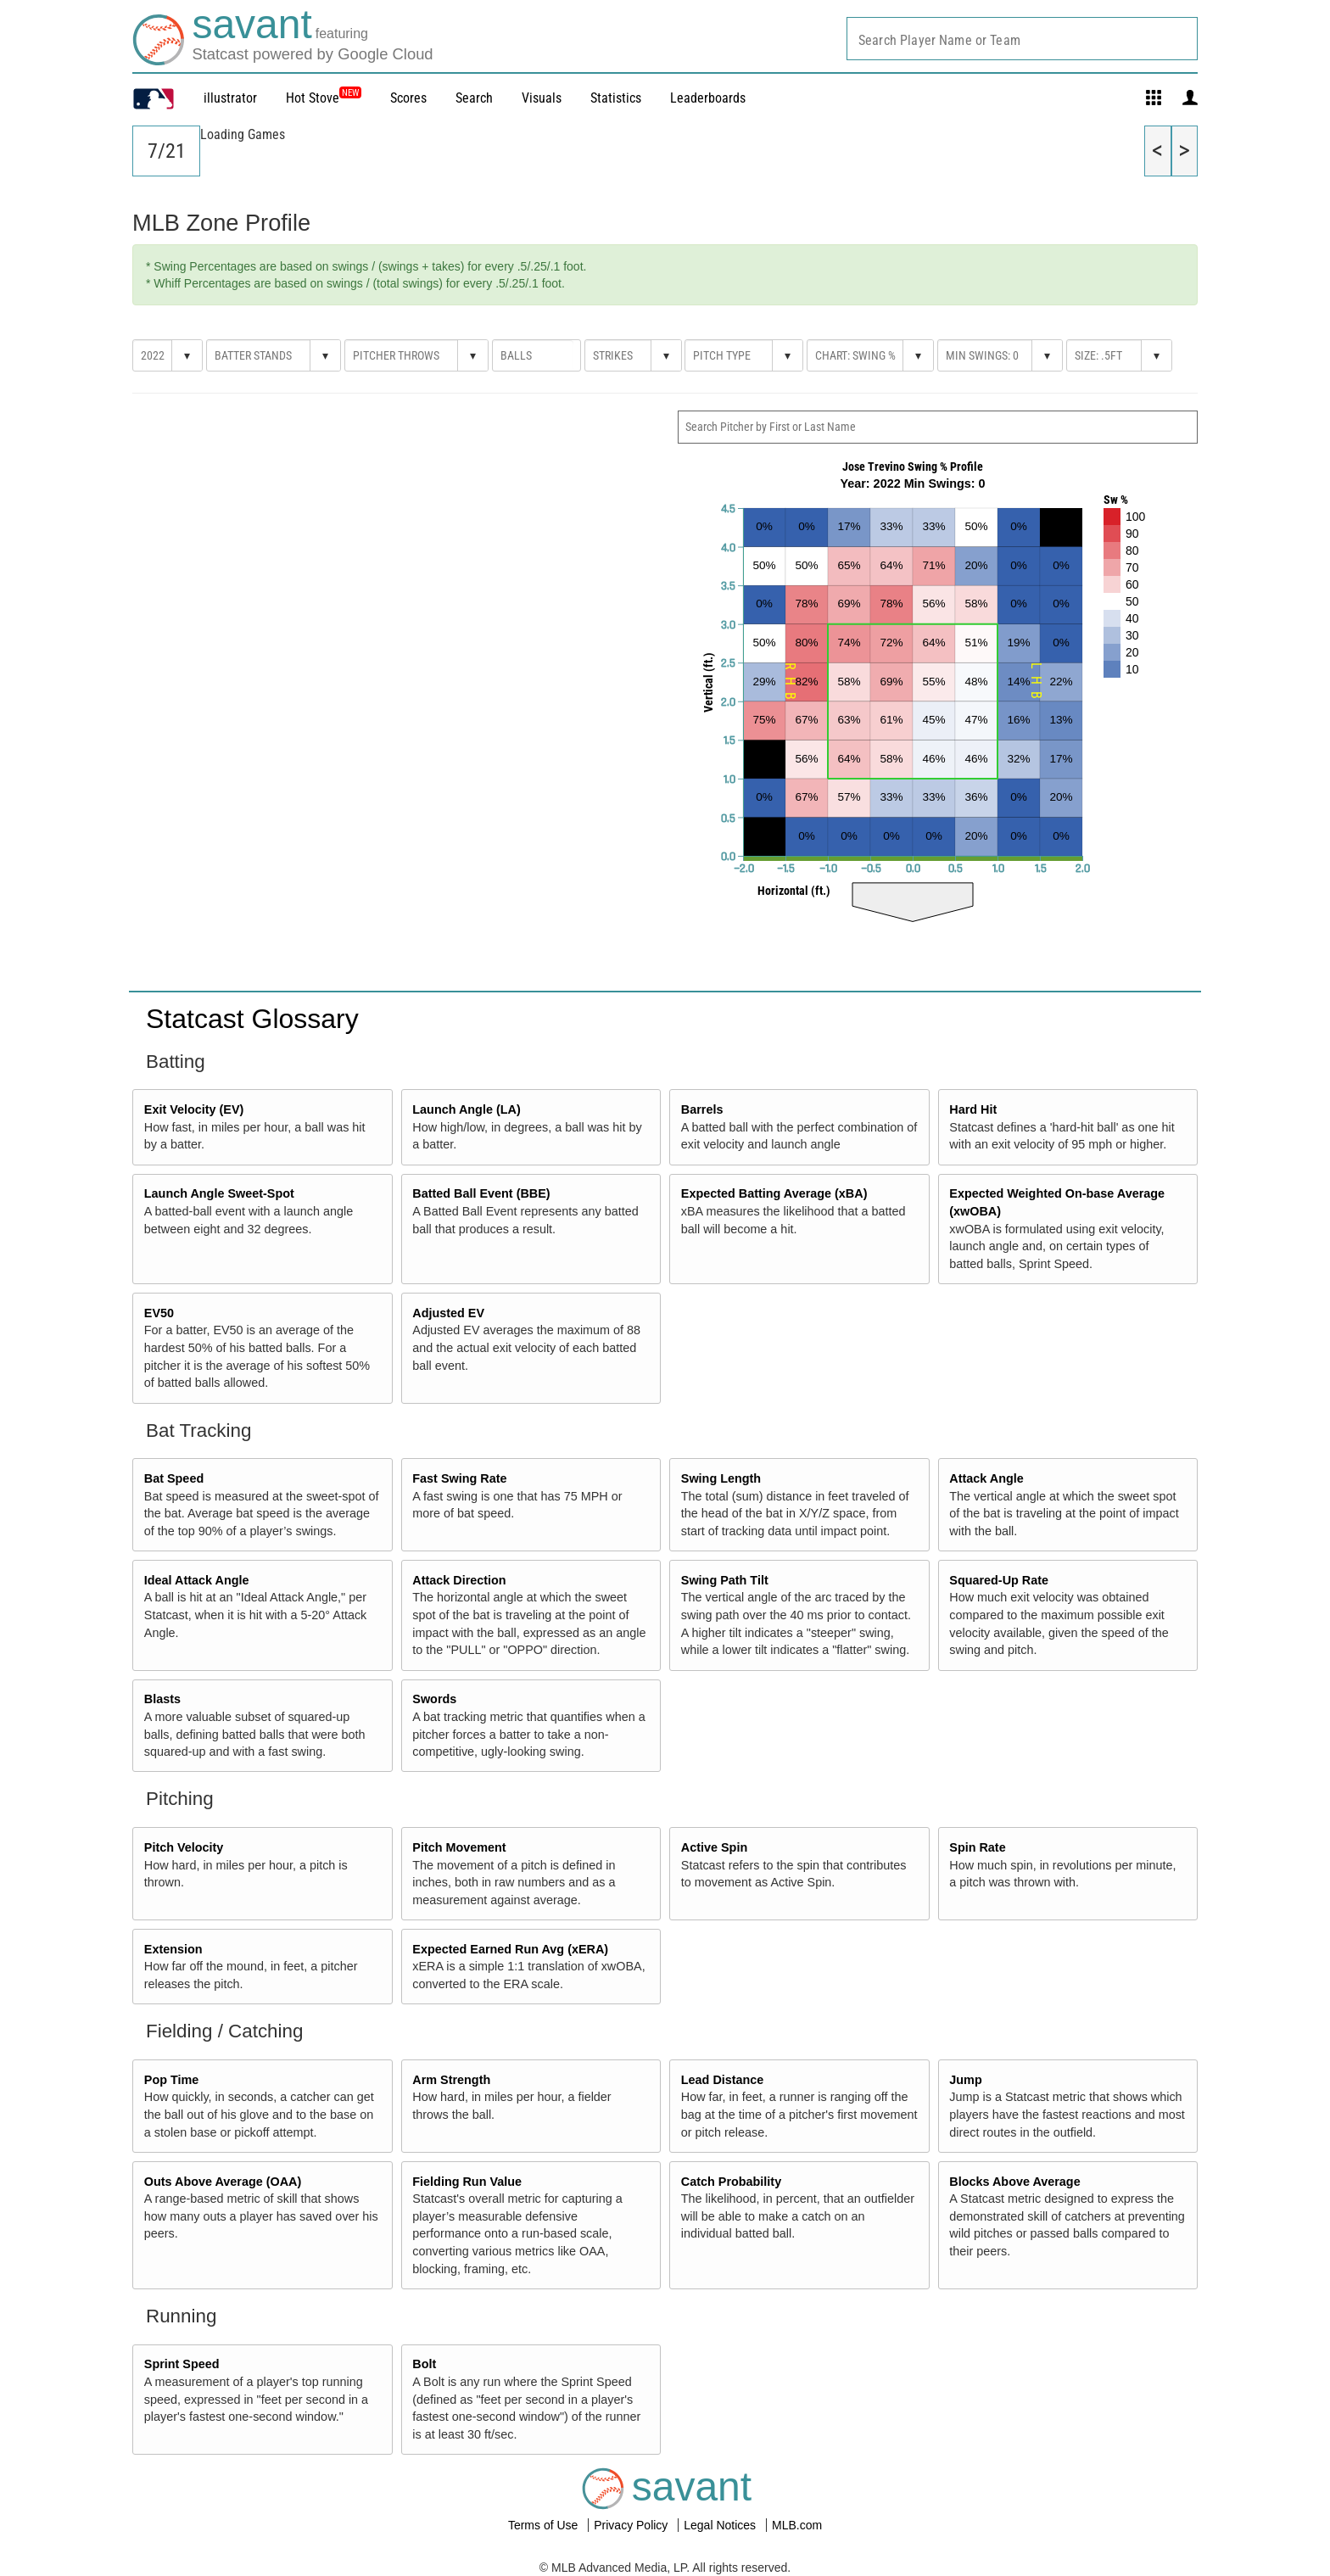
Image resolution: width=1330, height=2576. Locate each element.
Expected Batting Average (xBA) (774, 1193)
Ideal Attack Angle (196, 1580)
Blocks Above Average (1014, 2181)
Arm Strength (451, 2080)
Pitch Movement (459, 1847)
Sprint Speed (182, 2364)
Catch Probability (731, 2181)
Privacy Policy (632, 2525)
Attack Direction (459, 1580)
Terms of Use (544, 2525)
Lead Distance (722, 2080)
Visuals (542, 98)
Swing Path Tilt (724, 1580)
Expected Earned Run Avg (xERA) (510, 1949)
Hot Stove (312, 98)
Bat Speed (174, 1478)
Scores (408, 98)
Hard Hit (973, 1109)
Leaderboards (708, 98)
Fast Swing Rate (459, 1478)
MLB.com (797, 2525)
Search (474, 98)
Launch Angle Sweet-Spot (219, 1193)
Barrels (702, 1109)
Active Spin (714, 1847)
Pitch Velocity (184, 1847)
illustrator (230, 98)
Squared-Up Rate (998, 1580)
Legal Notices (721, 2525)
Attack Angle (986, 1478)
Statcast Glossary (252, 1018)
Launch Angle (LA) (466, 1109)
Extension (173, 1949)
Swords (434, 1699)
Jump (965, 2080)
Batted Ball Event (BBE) (481, 1193)
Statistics (615, 98)
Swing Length (721, 1478)
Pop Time (171, 2080)
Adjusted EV (448, 1313)
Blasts (162, 1699)
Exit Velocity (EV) (194, 1109)
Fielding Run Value (467, 2181)
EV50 (159, 1313)
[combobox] (1022, 38)
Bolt (424, 2364)
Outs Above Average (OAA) (223, 2181)
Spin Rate (977, 1847)
